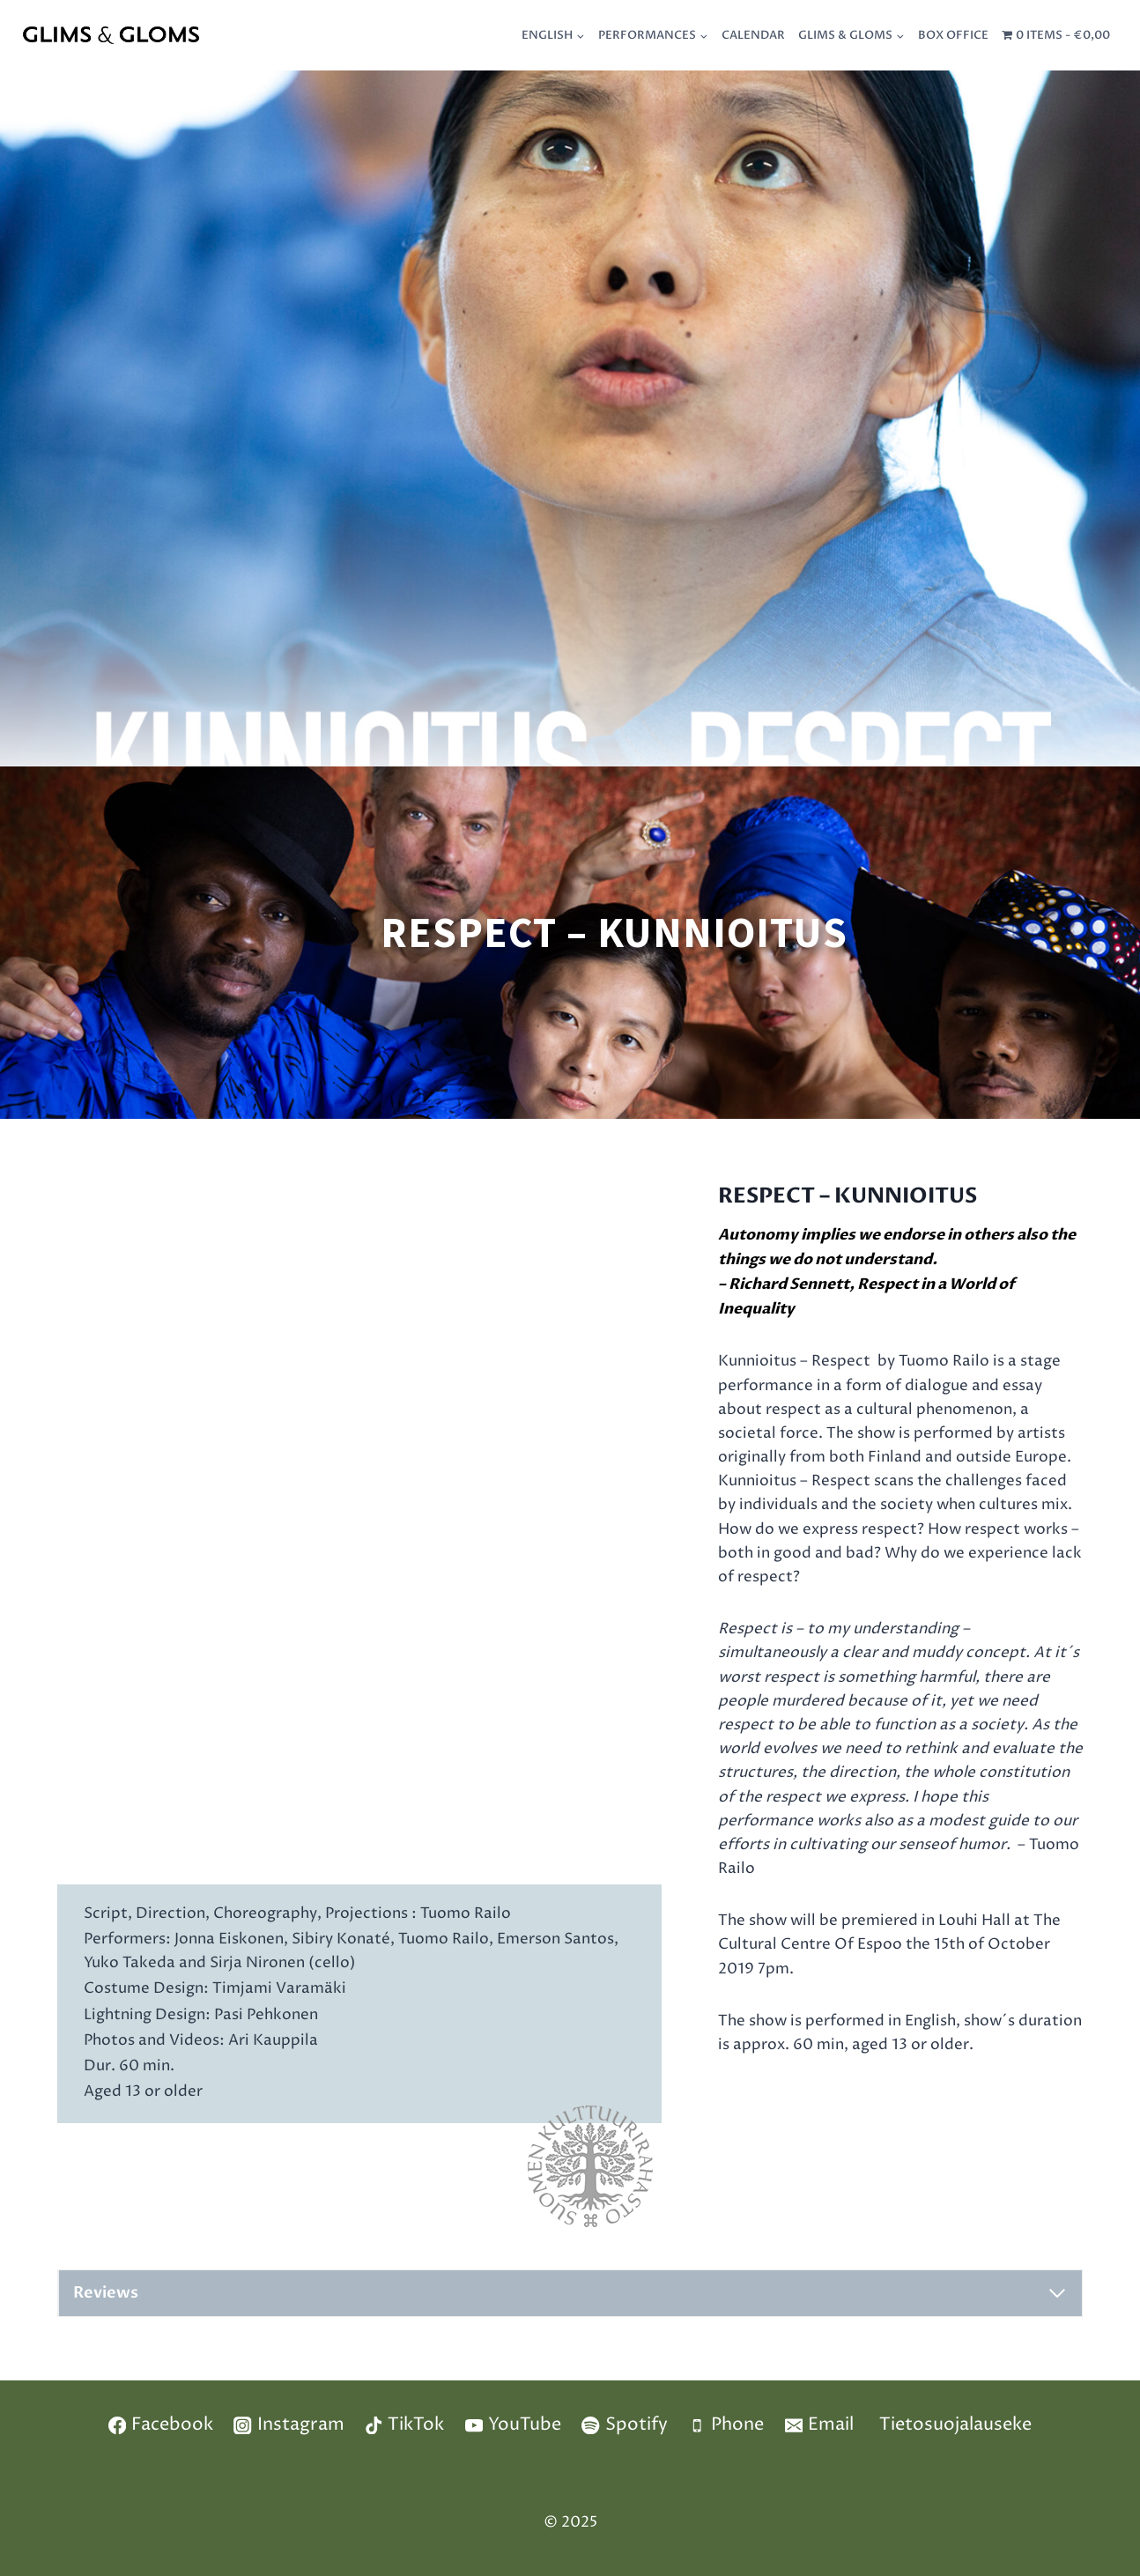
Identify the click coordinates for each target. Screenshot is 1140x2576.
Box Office (953, 35)
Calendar (753, 35)
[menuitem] (553, 35)
